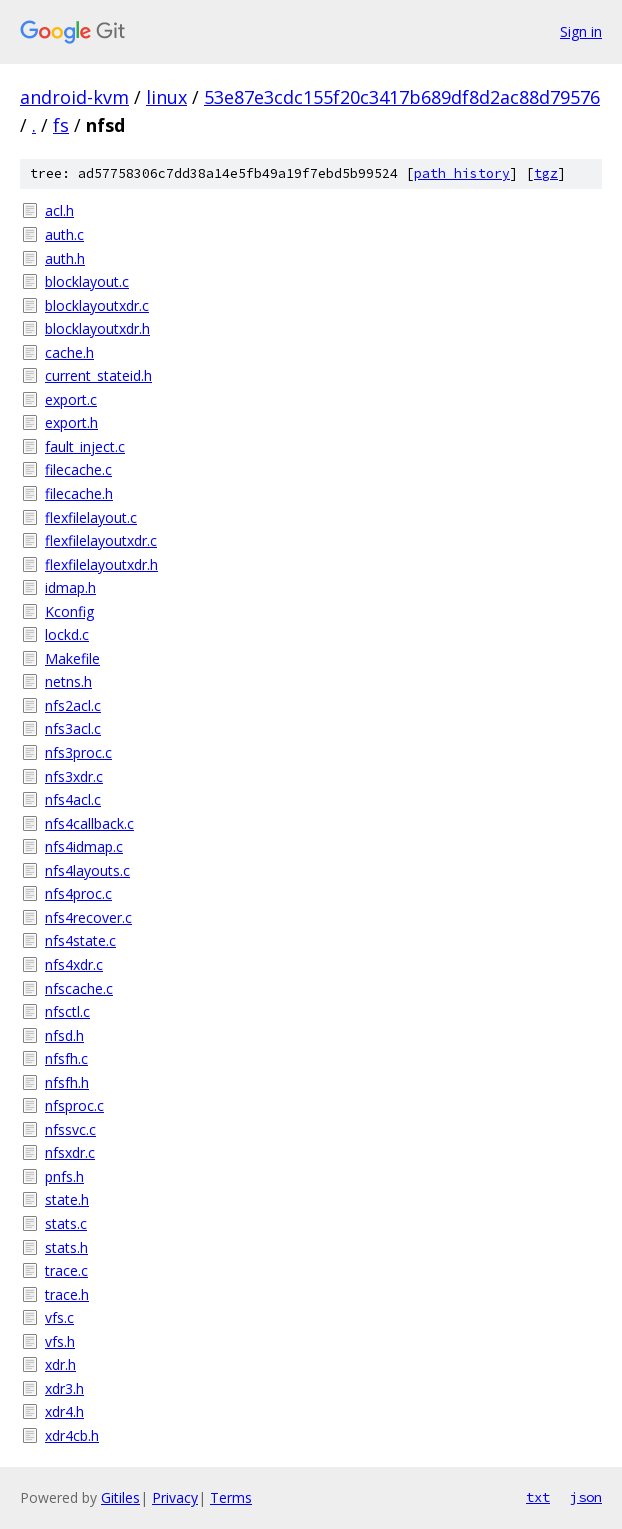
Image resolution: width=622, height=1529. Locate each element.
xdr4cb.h (72, 1435)
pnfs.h (64, 1176)
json (586, 1497)
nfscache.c (79, 988)
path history (462, 173)
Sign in (581, 31)
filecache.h (79, 493)
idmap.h (70, 587)
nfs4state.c (80, 940)
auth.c (64, 234)
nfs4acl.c (73, 799)
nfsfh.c (66, 1058)
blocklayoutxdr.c (97, 305)
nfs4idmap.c (84, 846)
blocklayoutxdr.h (97, 328)
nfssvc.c (70, 1129)
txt (538, 1497)
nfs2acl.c (73, 705)
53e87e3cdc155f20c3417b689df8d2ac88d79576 (402, 97)
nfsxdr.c (70, 1152)
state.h (67, 1199)
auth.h (65, 258)
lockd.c (67, 634)
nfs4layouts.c (87, 870)
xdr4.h (64, 1411)
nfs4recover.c (88, 917)
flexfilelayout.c (91, 517)
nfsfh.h (67, 1082)
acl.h (59, 210)
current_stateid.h (98, 375)
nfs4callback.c (89, 823)
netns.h (68, 681)
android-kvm (74, 97)
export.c (71, 399)
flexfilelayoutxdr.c (101, 540)
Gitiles (120, 1497)
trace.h (67, 1294)
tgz (546, 173)
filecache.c (78, 469)
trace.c (66, 1270)
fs (61, 125)
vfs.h (60, 1341)
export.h (71, 422)
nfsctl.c (67, 1011)
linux (166, 97)
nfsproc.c (74, 1105)
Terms (231, 1497)
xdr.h (60, 1364)
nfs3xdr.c (74, 776)
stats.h (66, 1247)
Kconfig (69, 611)
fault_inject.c (85, 446)
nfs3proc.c (78, 752)
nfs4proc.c (78, 893)
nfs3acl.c (73, 728)
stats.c (66, 1223)
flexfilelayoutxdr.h (101, 564)
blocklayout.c (87, 281)
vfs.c (59, 1317)
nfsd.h (64, 1035)
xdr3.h (64, 1388)
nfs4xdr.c (74, 964)
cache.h (69, 352)
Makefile (72, 658)
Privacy (175, 1497)
